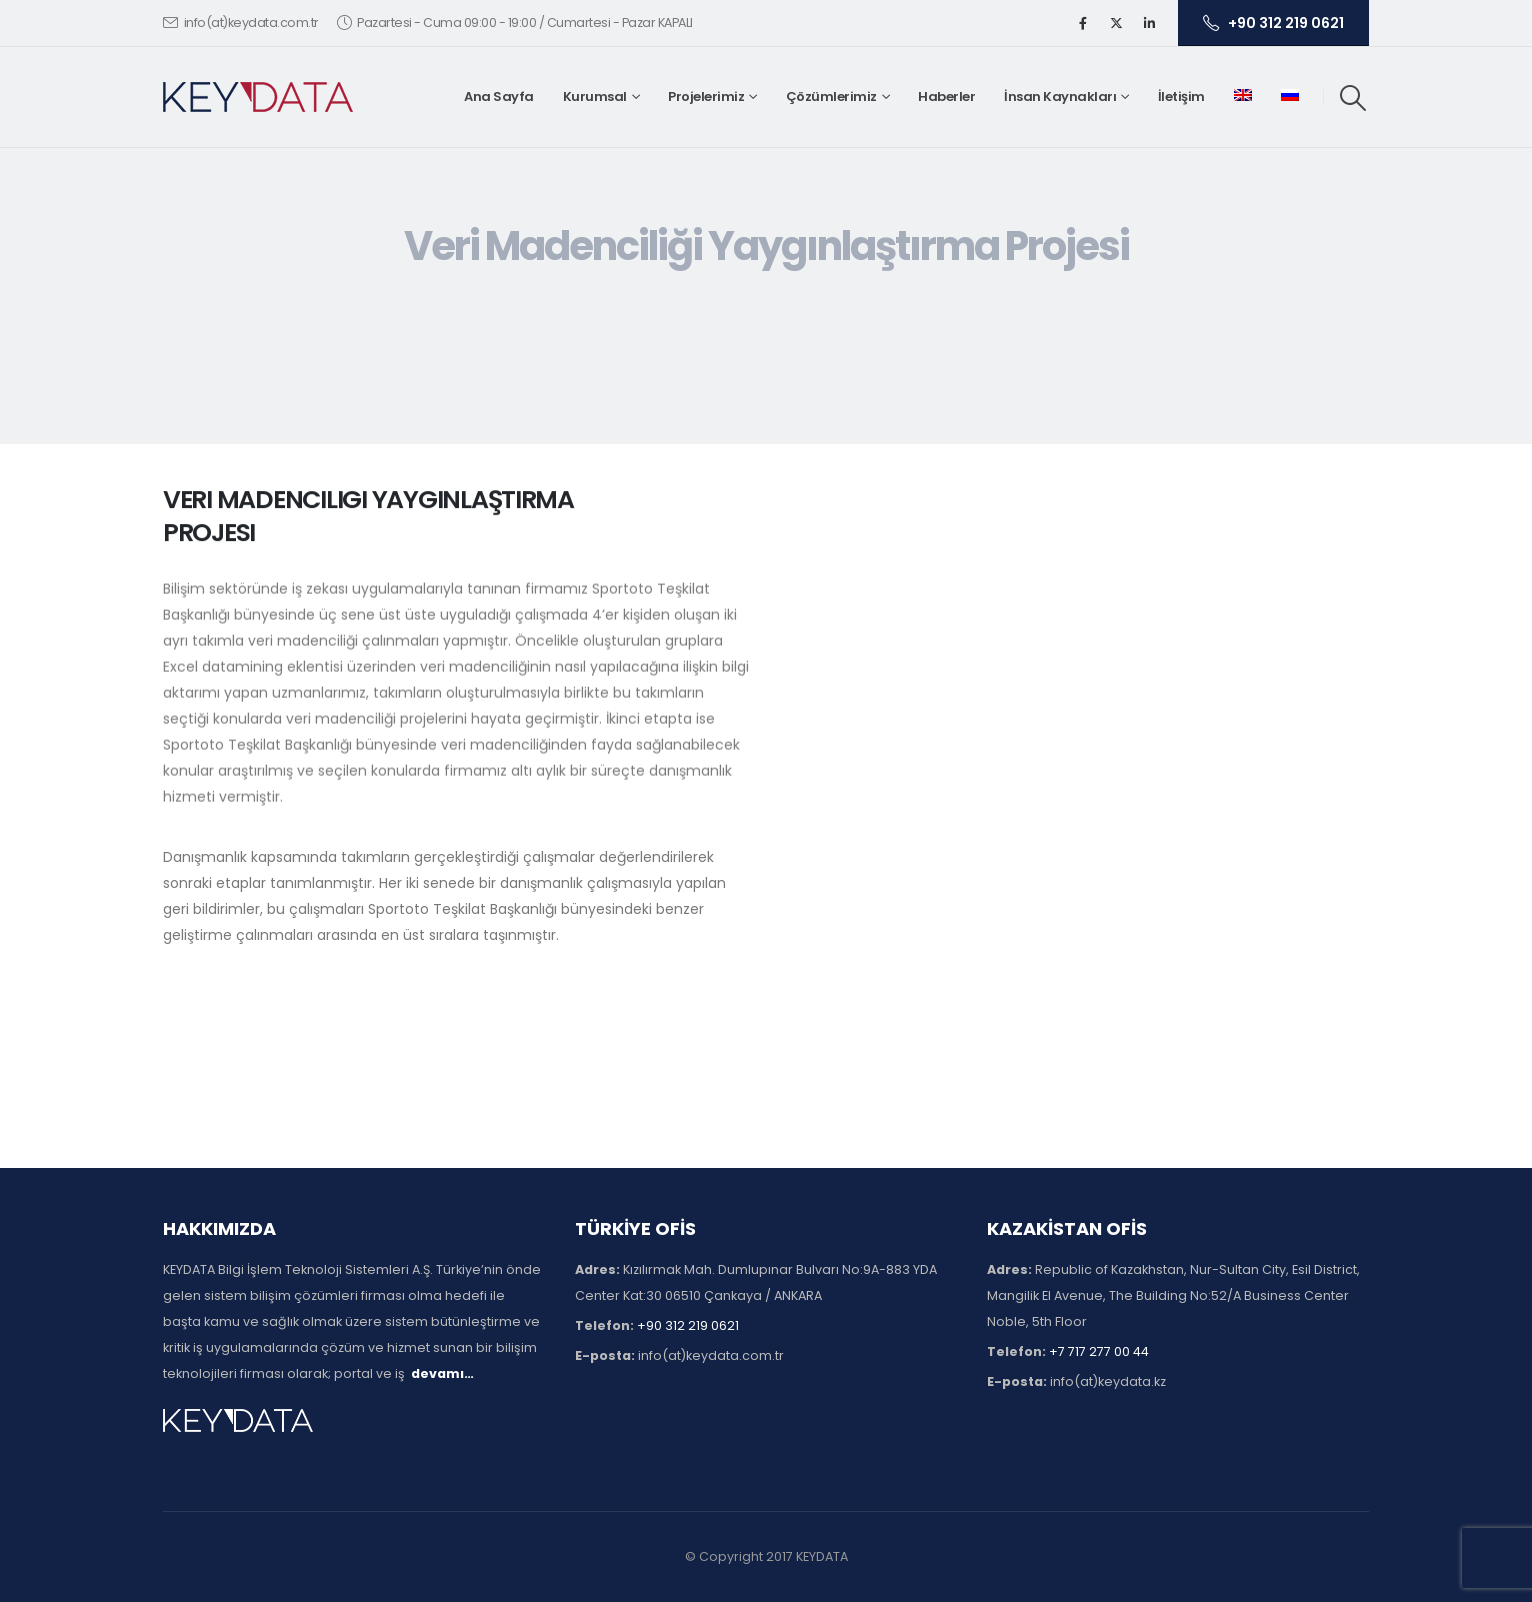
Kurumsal (595, 96)
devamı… (442, 1373)
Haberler (946, 96)
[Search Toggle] (1353, 98)
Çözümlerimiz (831, 96)
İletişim (1181, 96)
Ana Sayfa (499, 96)
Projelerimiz (706, 96)
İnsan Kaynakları (1060, 96)
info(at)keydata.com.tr (241, 22)
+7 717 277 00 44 (1099, 1351)
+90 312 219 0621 (1273, 23)
